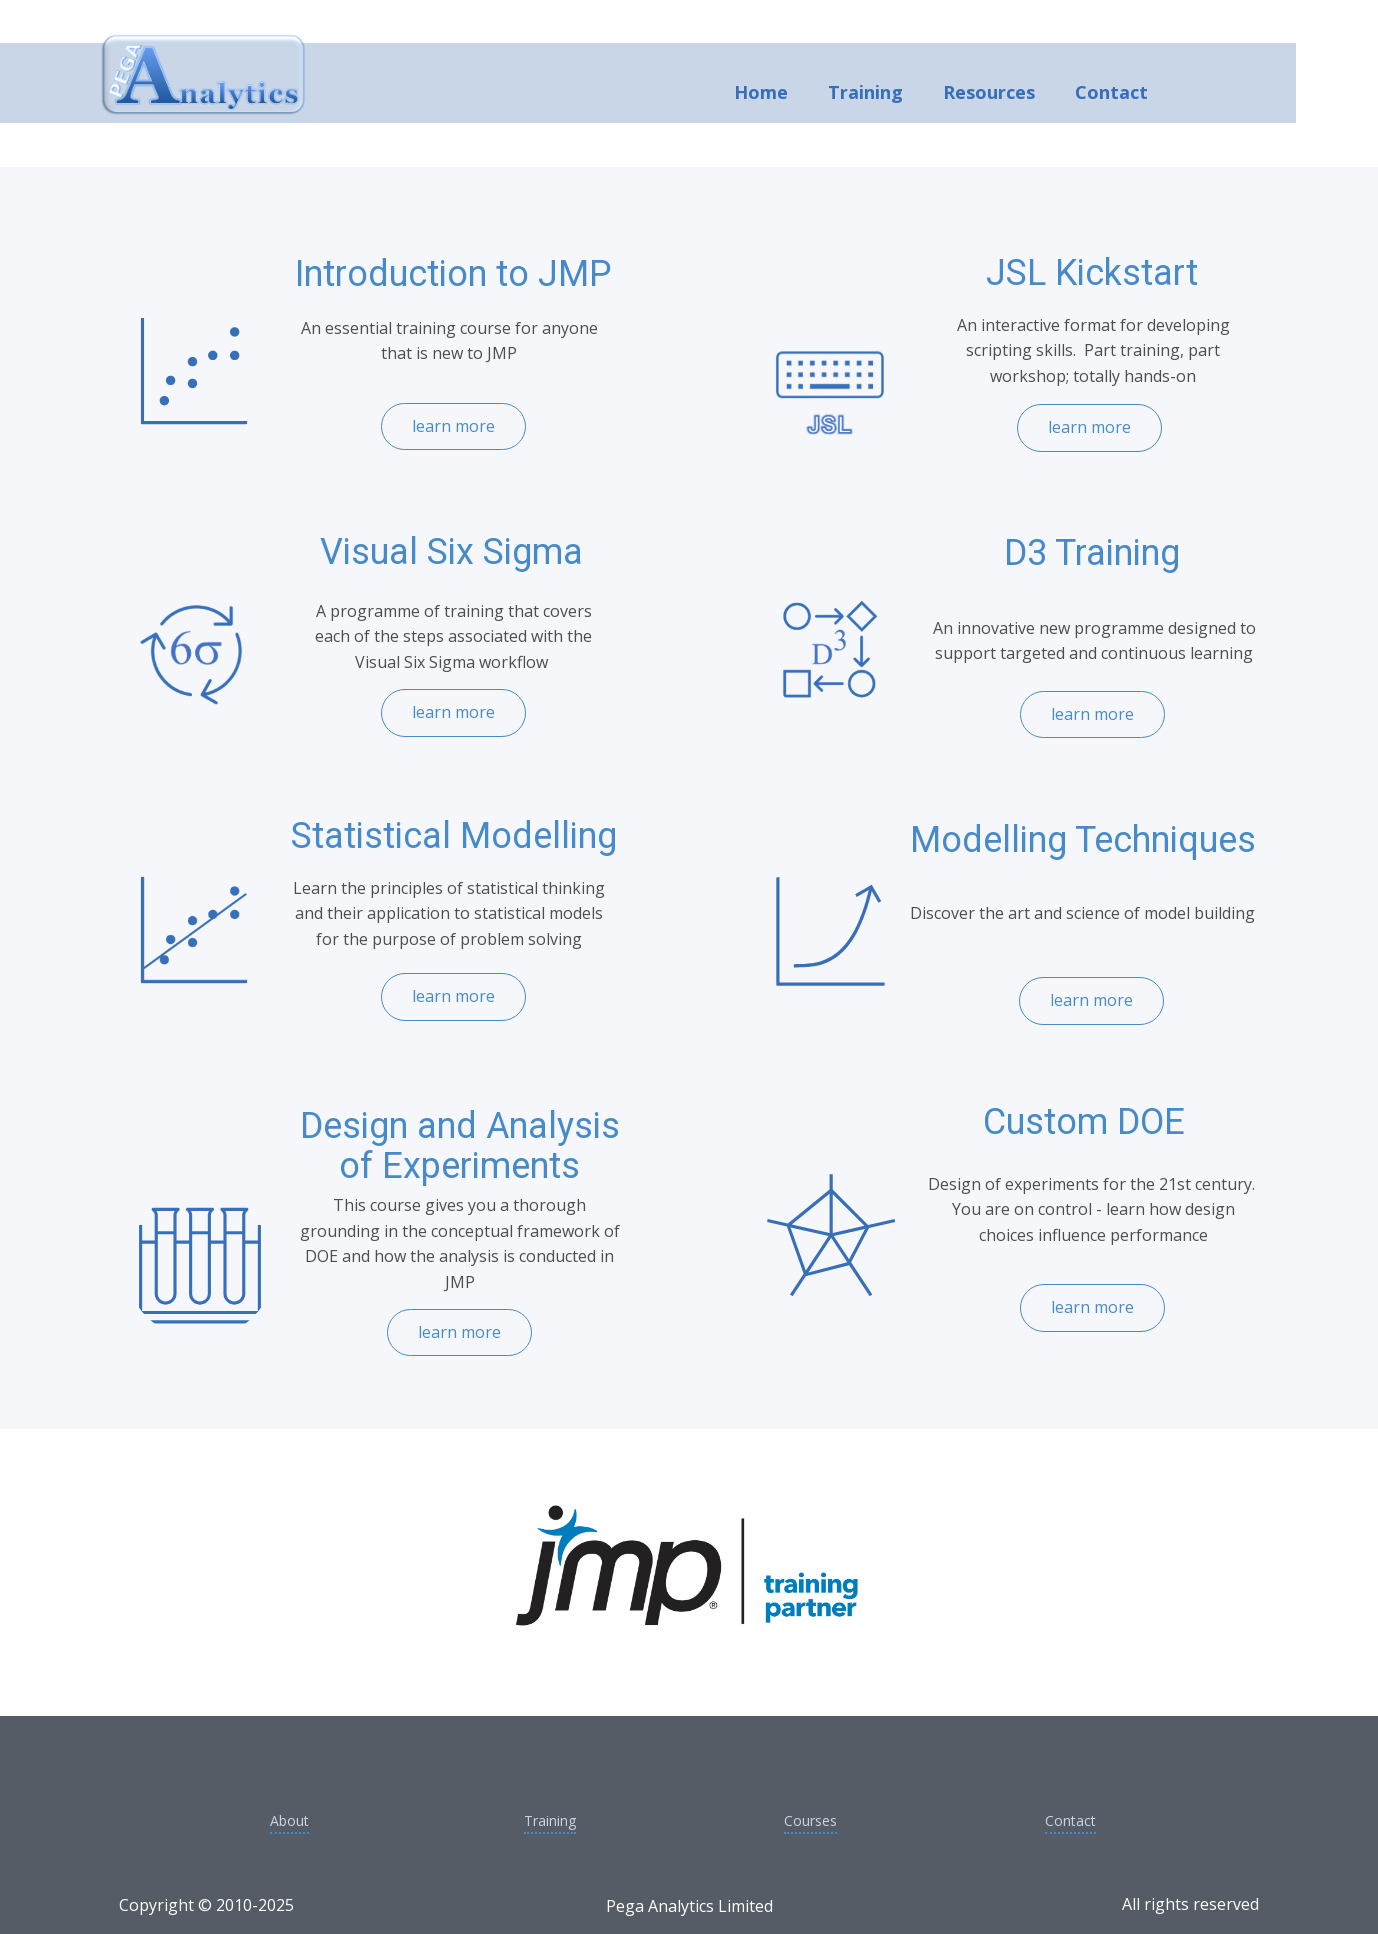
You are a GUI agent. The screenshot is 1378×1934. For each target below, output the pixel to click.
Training (865, 92)
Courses (810, 1820)
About (289, 1820)
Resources (989, 92)
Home (761, 92)
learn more (1089, 427)
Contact (1111, 92)
